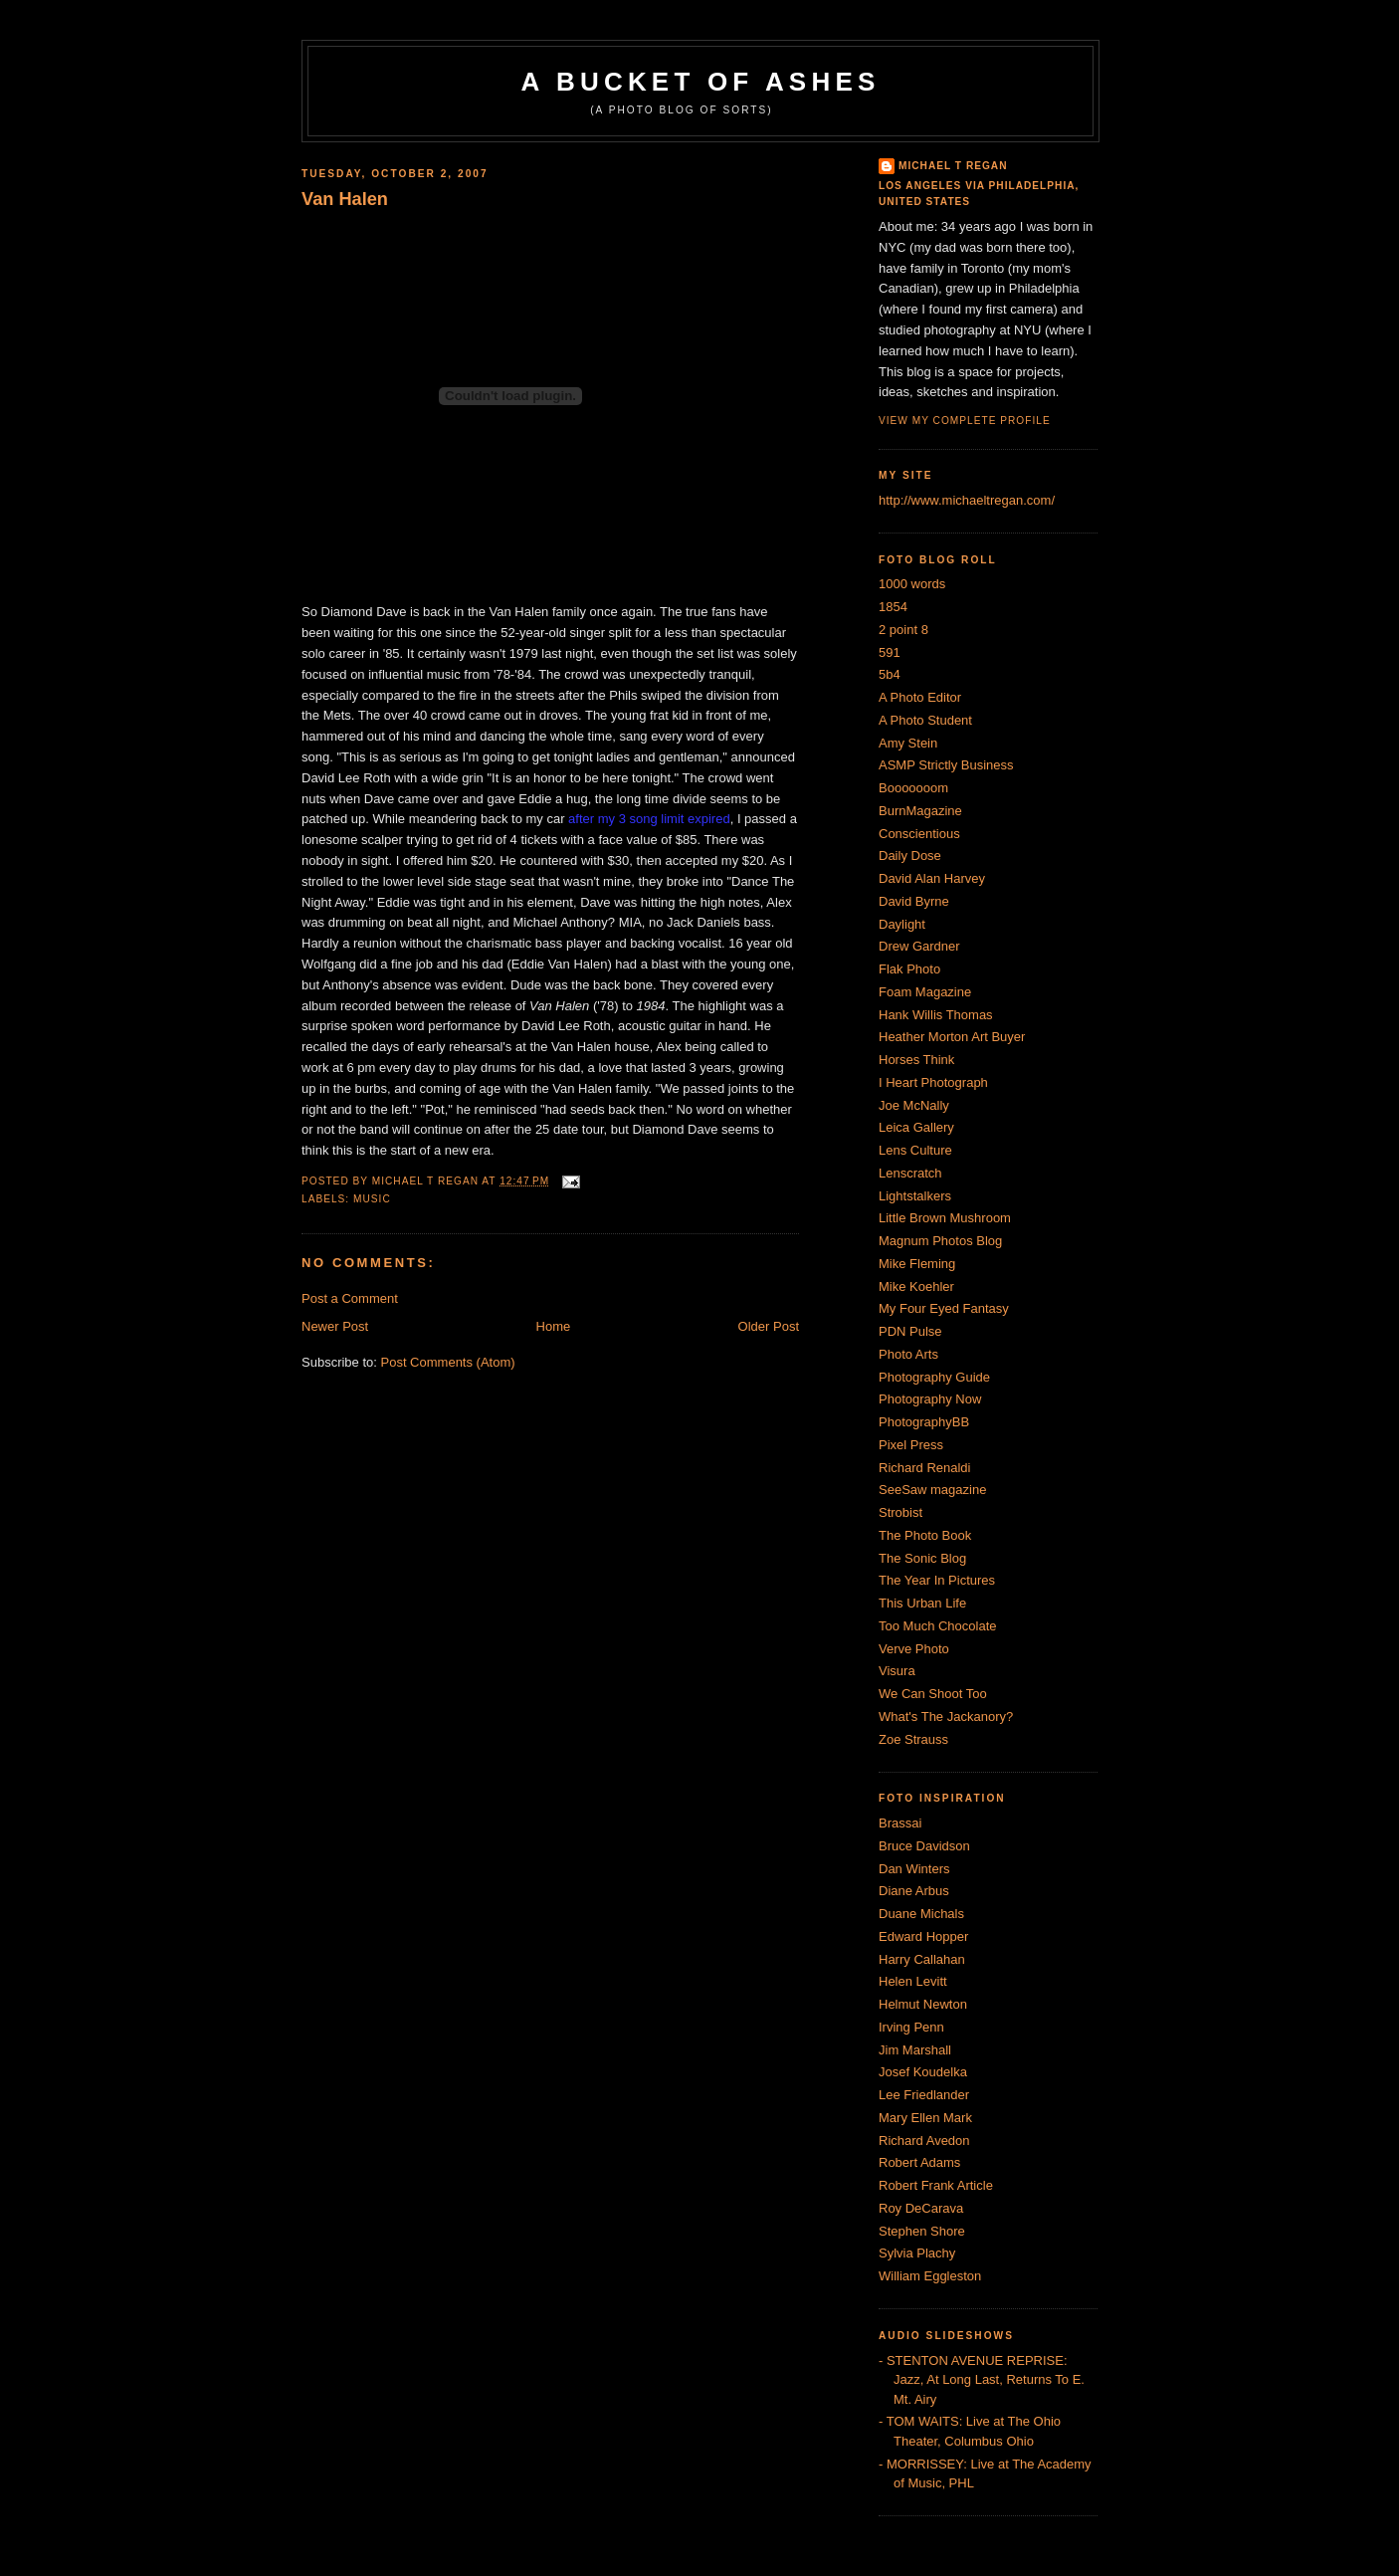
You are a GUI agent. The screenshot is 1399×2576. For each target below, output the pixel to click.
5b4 (889, 674)
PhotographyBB (924, 1421)
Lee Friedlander (924, 2094)
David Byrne (914, 901)
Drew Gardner (919, 946)
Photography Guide (934, 1377)
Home (553, 1326)
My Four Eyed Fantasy (944, 1308)
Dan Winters (914, 1868)
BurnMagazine (920, 810)
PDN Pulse (910, 1331)
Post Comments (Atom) (448, 1362)
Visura (897, 1670)
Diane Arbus (914, 1890)
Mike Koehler (916, 1286)
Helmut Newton (923, 2004)
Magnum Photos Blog (940, 1240)
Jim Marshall (915, 2049)
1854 (893, 606)
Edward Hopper (923, 1936)
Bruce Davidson (924, 1845)
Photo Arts (908, 1354)
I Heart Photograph (933, 1082)
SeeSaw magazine (932, 1489)
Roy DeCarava (921, 2208)
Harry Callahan (922, 1959)
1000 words (912, 583)
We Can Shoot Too (933, 1693)
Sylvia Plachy (917, 2253)
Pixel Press (911, 1444)
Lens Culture (915, 1150)
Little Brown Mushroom (945, 1217)
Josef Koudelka (923, 2071)
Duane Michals (921, 1913)
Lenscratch (910, 1173)
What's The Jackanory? (946, 1716)
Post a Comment (349, 1298)
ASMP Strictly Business (946, 764)
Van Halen (344, 199)
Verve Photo (914, 1648)
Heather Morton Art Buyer (952, 1036)
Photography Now (930, 1399)
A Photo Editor (920, 697)
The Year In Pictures (937, 1580)
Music (372, 1198)
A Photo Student (925, 720)
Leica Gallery (916, 1127)
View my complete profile (965, 420)
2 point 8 (903, 629)
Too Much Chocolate (938, 1625)
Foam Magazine (925, 991)
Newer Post (334, 1326)
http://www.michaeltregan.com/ (967, 500)
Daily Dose (910, 855)
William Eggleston (930, 2275)
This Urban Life (922, 1603)
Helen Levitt (913, 1981)
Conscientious (919, 833)
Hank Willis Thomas (936, 1014)
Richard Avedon (924, 2140)
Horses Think (916, 1059)
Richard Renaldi (925, 1467)
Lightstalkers (915, 1195)
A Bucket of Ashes (701, 82)
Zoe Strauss (913, 1739)
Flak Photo (909, 969)
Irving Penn (911, 2027)
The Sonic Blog (922, 1558)
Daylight (902, 924)
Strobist (900, 1512)
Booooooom (913, 787)
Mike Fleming (917, 1263)
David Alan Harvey (932, 878)
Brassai (900, 1823)
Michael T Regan (953, 165)
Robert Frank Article (936, 2185)
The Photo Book (925, 1535)
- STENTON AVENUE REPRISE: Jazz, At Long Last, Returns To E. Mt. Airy (982, 2380)
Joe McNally (914, 1105)
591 (889, 652)
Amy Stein (908, 743)
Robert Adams (919, 2162)
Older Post (768, 1326)
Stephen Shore (922, 2231)
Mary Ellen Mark (925, 2117)
